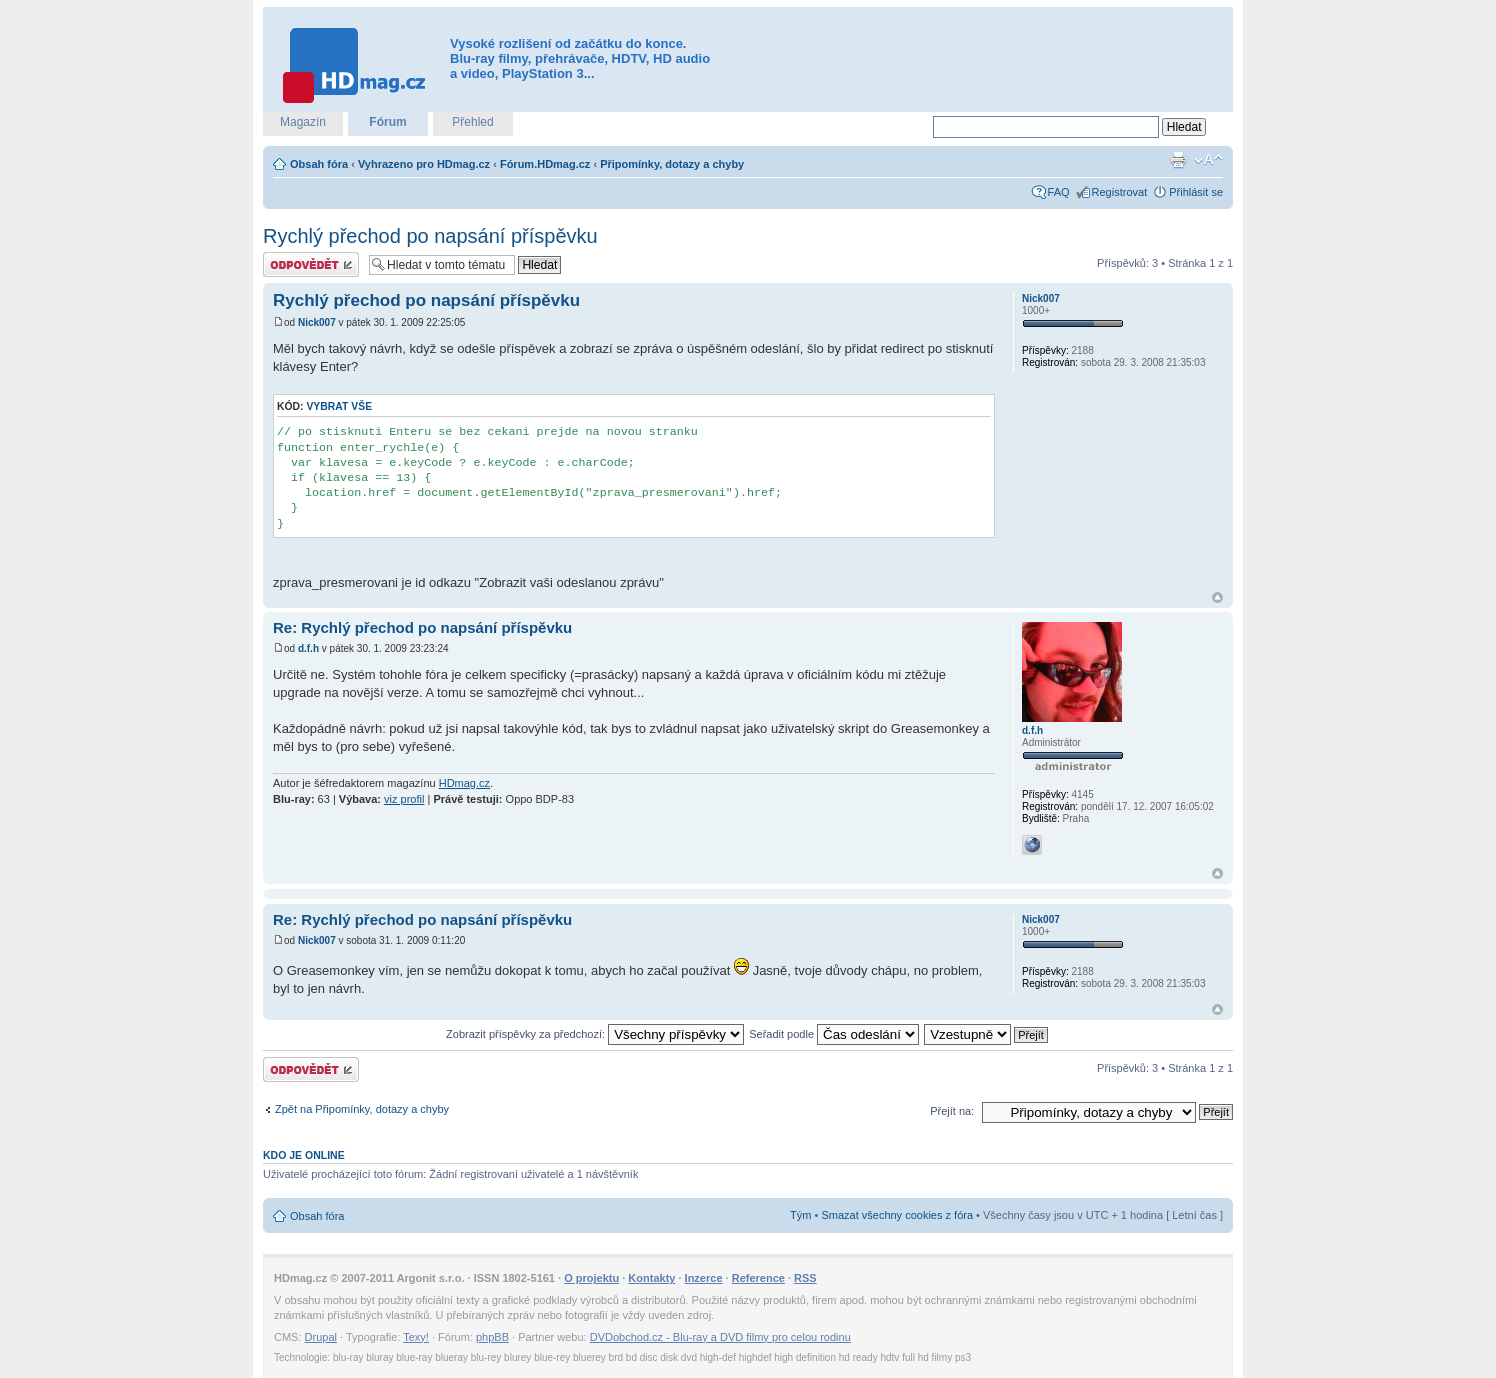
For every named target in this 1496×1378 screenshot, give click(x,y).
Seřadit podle (834, 1034)
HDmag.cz (464, 783)
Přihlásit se (1196, 192)
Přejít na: (952, 1111)
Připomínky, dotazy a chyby (672, 164)
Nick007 (317, 322)
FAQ (1059, 192)
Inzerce (704, 1278)
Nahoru (1217, 597)
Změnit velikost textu (1208, 160)
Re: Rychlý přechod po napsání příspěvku (422, 627)
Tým (800, 1215)
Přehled (472, 122)
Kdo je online (304, 1155)
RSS (805, 1278)
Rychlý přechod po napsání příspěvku (430, 236)
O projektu (591, 1278)
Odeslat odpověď (311, 264)
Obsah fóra (319, 164)
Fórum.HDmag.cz (545, 164)
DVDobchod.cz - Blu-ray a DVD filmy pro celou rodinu (720, 1337)
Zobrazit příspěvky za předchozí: (595, 1034)
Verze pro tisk (1178, 160)
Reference (758, 1278)
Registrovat (1120, 192)
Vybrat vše (339, 406)
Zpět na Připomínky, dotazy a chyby (362, 1109)
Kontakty (651, 1278)
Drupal (321, 1337)
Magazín (303, 122)
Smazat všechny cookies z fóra (897, 1215)
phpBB (492, 1337)
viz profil (404, 799)
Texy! (416, 1337)
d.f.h (308, 648)
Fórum (387, 122)
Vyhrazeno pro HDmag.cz (424, 164)
